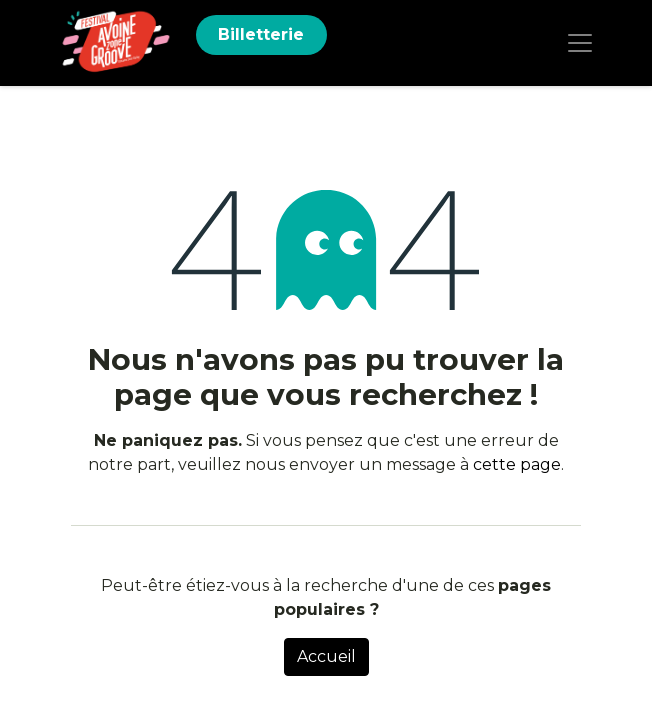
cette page (517, 464)
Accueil (326, 656)
